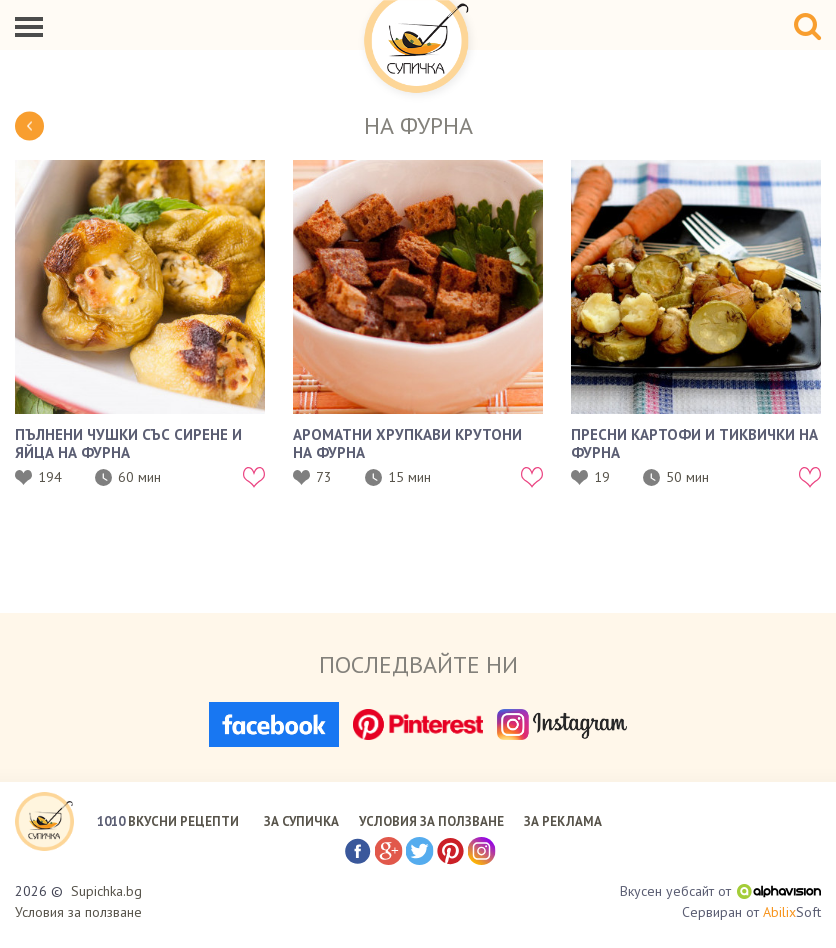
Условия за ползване (78, 912)
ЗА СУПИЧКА (301, 821)
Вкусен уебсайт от (720, 891)
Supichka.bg (106, 891)
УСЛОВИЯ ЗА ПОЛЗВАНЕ (431, 821)
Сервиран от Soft (751, 912)
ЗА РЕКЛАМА (563, 821)
